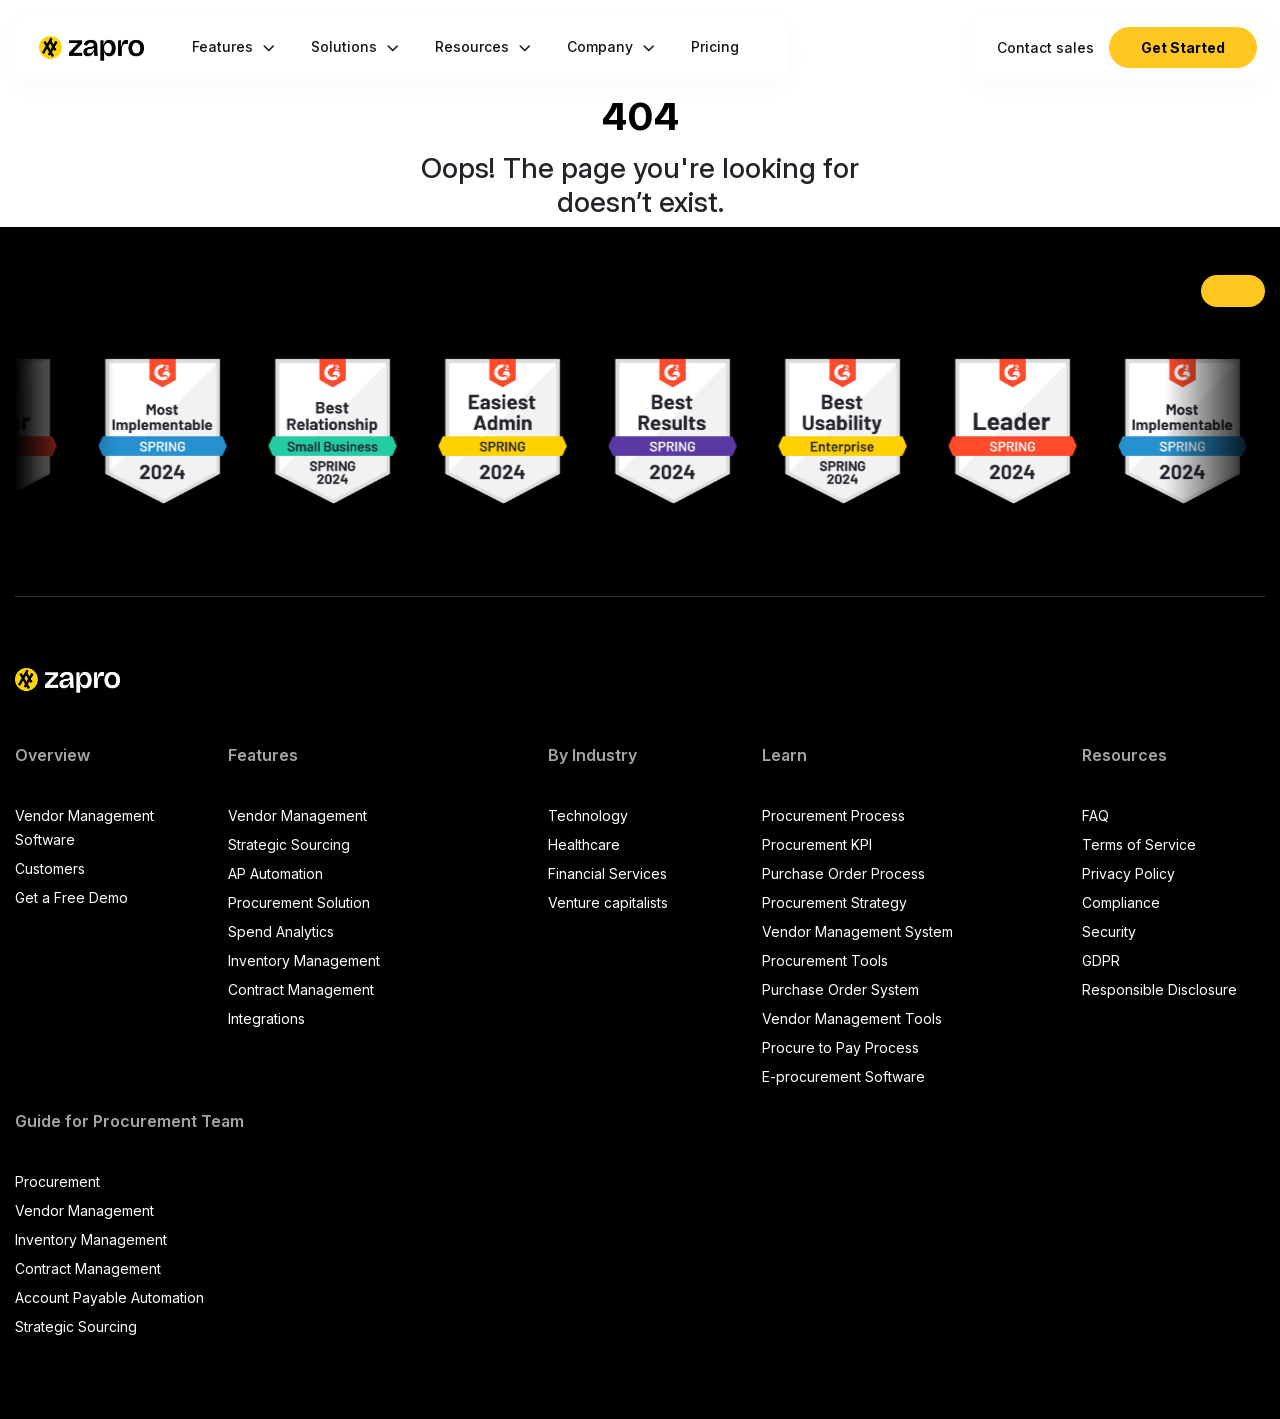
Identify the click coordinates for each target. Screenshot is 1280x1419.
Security (1109, 931)
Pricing (715, 46)
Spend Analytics (281, 931)
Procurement (57, 1181)
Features (233, 46)
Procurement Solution (299, 902)
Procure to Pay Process (840, 1047)
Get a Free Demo (71, 897)
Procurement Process (833, 815)
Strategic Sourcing (289, 844)
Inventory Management (304, 960)
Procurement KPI (817, 844)
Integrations (266, 1018)
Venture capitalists (608, 902)
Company (611, 46)
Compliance (1121, 902)
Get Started (1183, 47)
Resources (483, 46)
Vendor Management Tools (852, 1018)
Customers (50, 868)
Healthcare (584, 844)
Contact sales (1045, 47)
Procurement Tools (825, 960)
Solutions (355, 46)
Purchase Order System (840, 989)
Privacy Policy (1128, 873)
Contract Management (301, 989)
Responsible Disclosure (1159, 989)
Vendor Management (297, 815)
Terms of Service (1139, 844)
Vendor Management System (857, 931)
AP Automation (275, 873)
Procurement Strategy (834, 902)
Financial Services (607, 873)
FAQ (1095, 815)
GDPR (1101, 960)
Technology (588, 815)
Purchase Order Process (843, 873)
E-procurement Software (843, 1076)
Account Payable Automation (109, 1297)
